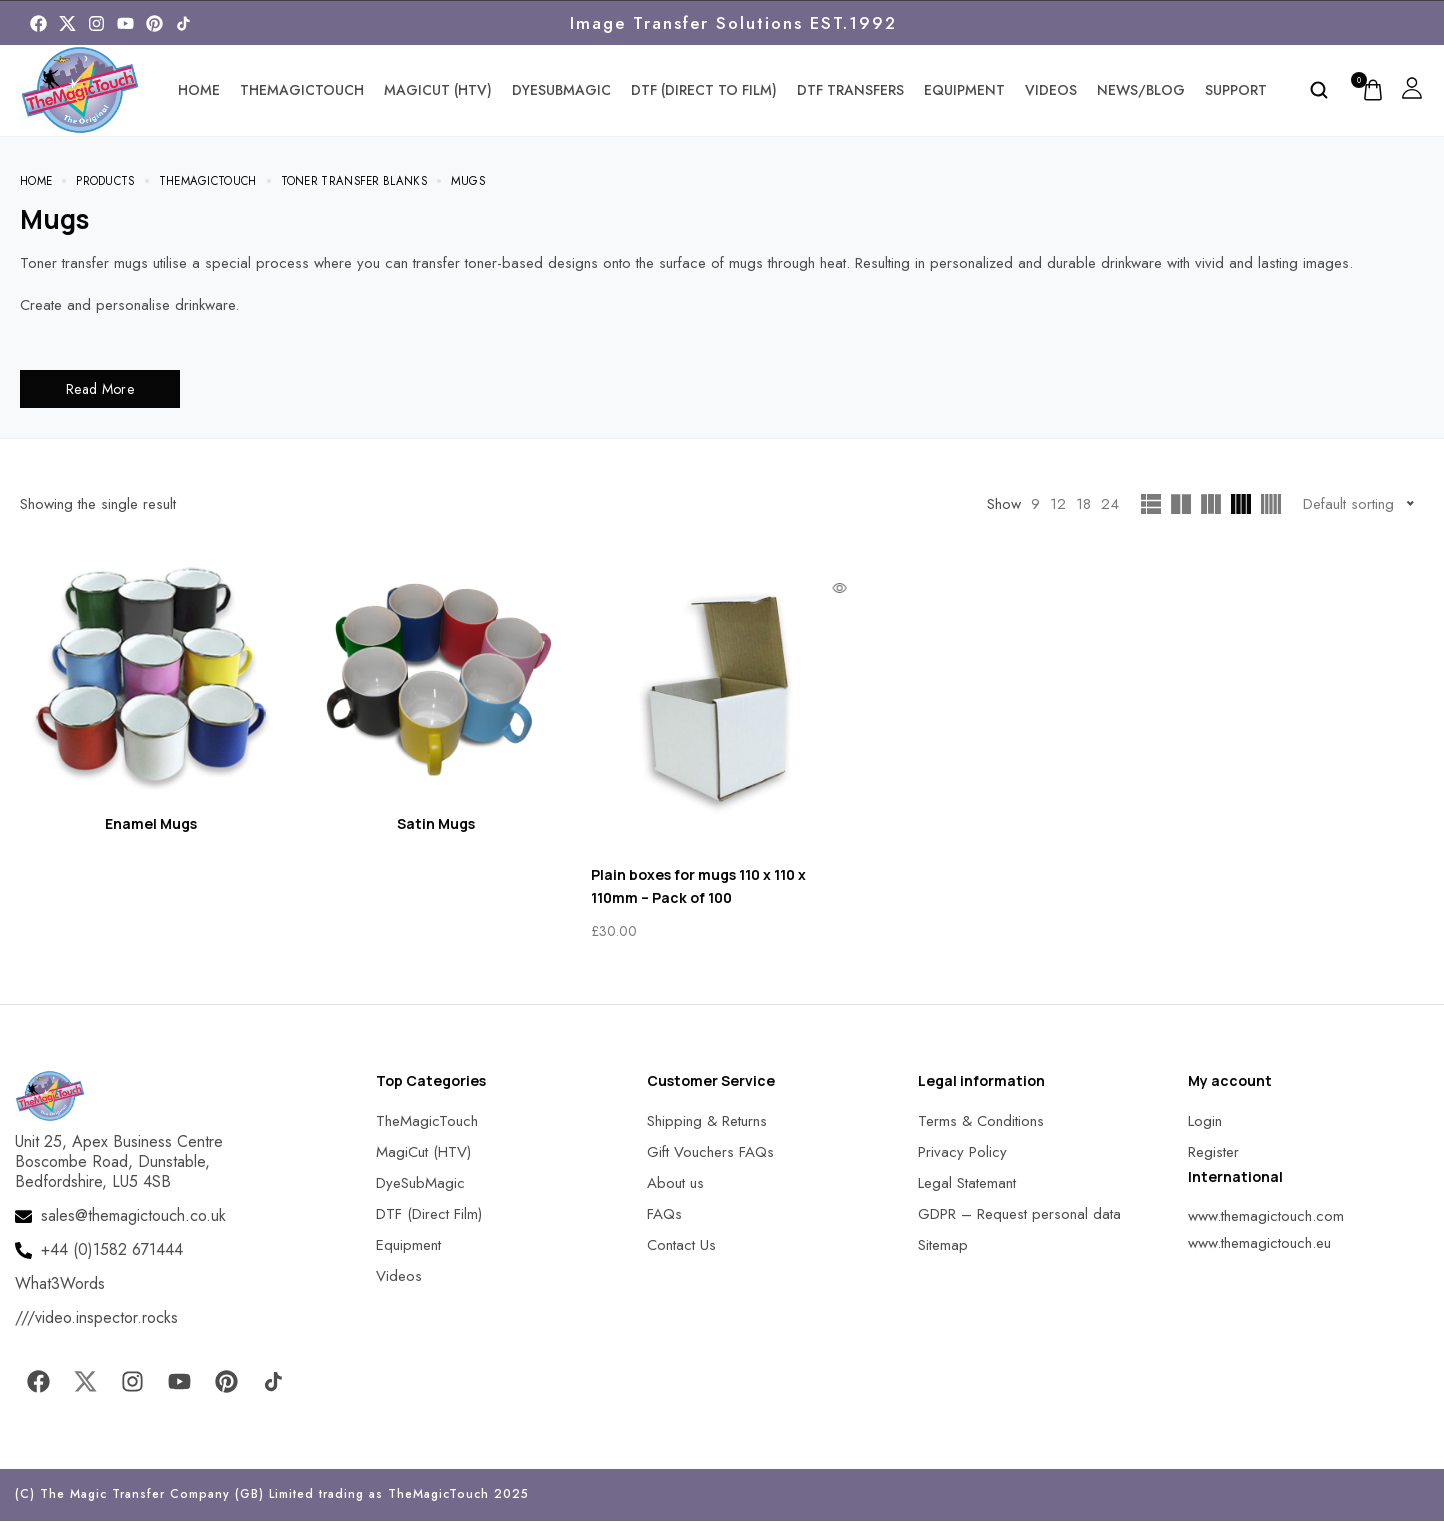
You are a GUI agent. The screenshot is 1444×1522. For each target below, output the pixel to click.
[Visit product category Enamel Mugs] (151, 692)
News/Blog (1141, 90)
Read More (100, 390)
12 (1058, 505)
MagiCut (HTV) (438, 90)
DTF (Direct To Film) (704, 90)
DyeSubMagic (561, 90)
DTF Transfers (850, 90)
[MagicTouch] (183, 23)
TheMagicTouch (302, 90)
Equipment (964, 90)
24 (1110, 505)
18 (1083, 505)
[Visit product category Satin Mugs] (437, 692)
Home (199, 90)
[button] (40, 1481)
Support (1236, 90)
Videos (1051, 90)
